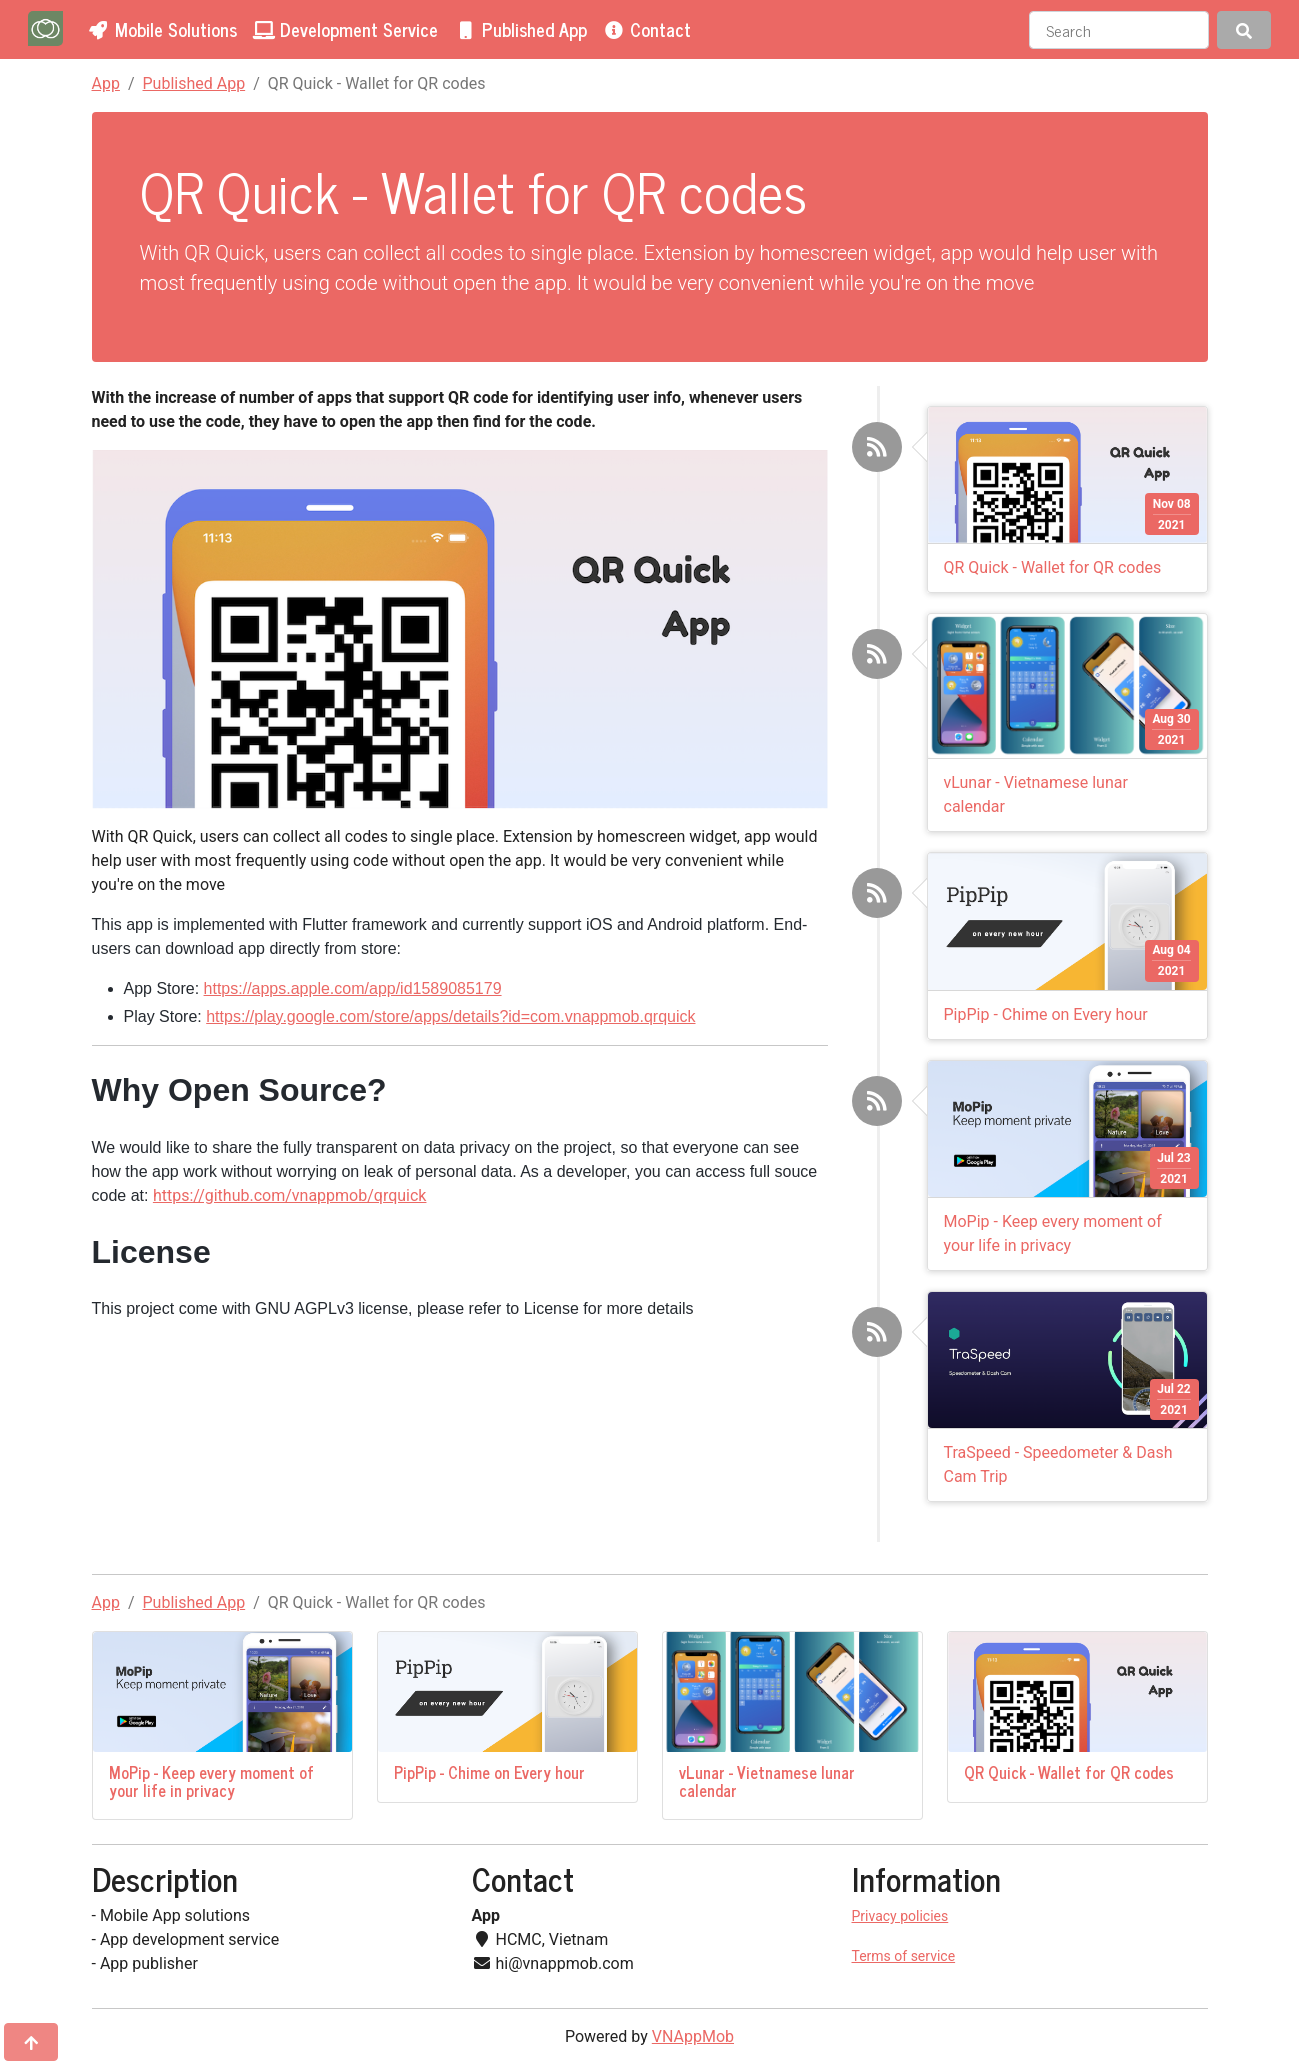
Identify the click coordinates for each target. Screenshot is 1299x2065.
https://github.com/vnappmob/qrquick (290, 1195)
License (551, 1308)
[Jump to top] (31, 2042)
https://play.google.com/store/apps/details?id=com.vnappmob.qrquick (450, 1016)
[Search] (1119, 30)
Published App (194, 83)
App (106, 83)
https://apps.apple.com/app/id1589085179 (353, 988)
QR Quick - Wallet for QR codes (1053, 567)
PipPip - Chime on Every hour (1046, 1014)
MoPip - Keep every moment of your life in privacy (211, 1781)
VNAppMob (693, 2036)
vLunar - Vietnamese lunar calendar (767, 1781)
